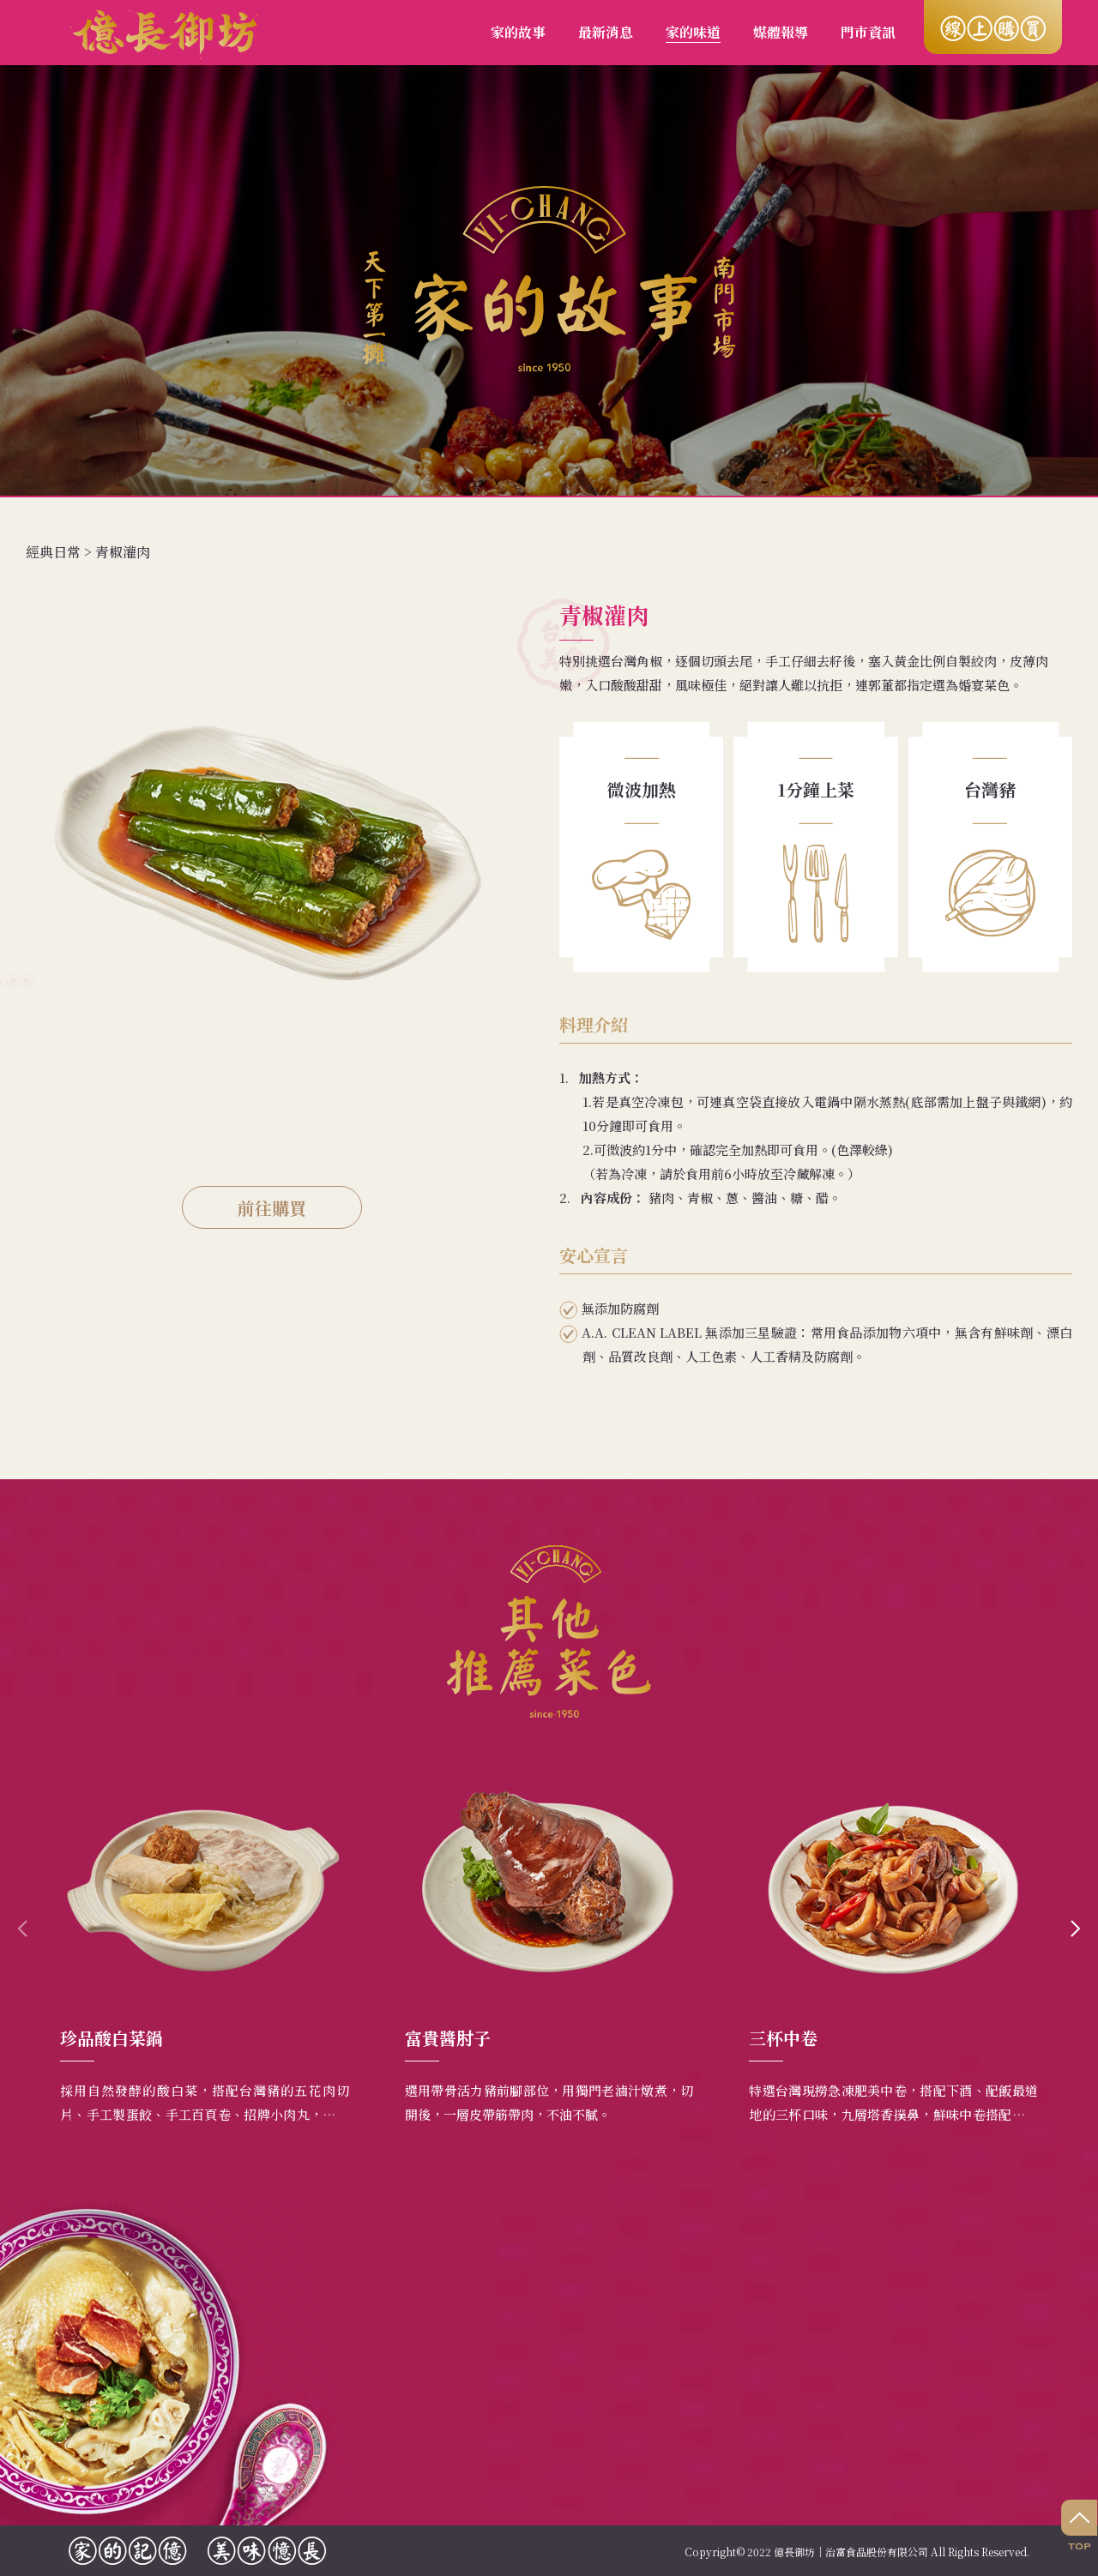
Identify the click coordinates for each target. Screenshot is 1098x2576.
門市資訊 (868, 32)
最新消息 (605, 32)
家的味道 (693, 32)
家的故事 (518, 32)
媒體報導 (780, 32)
